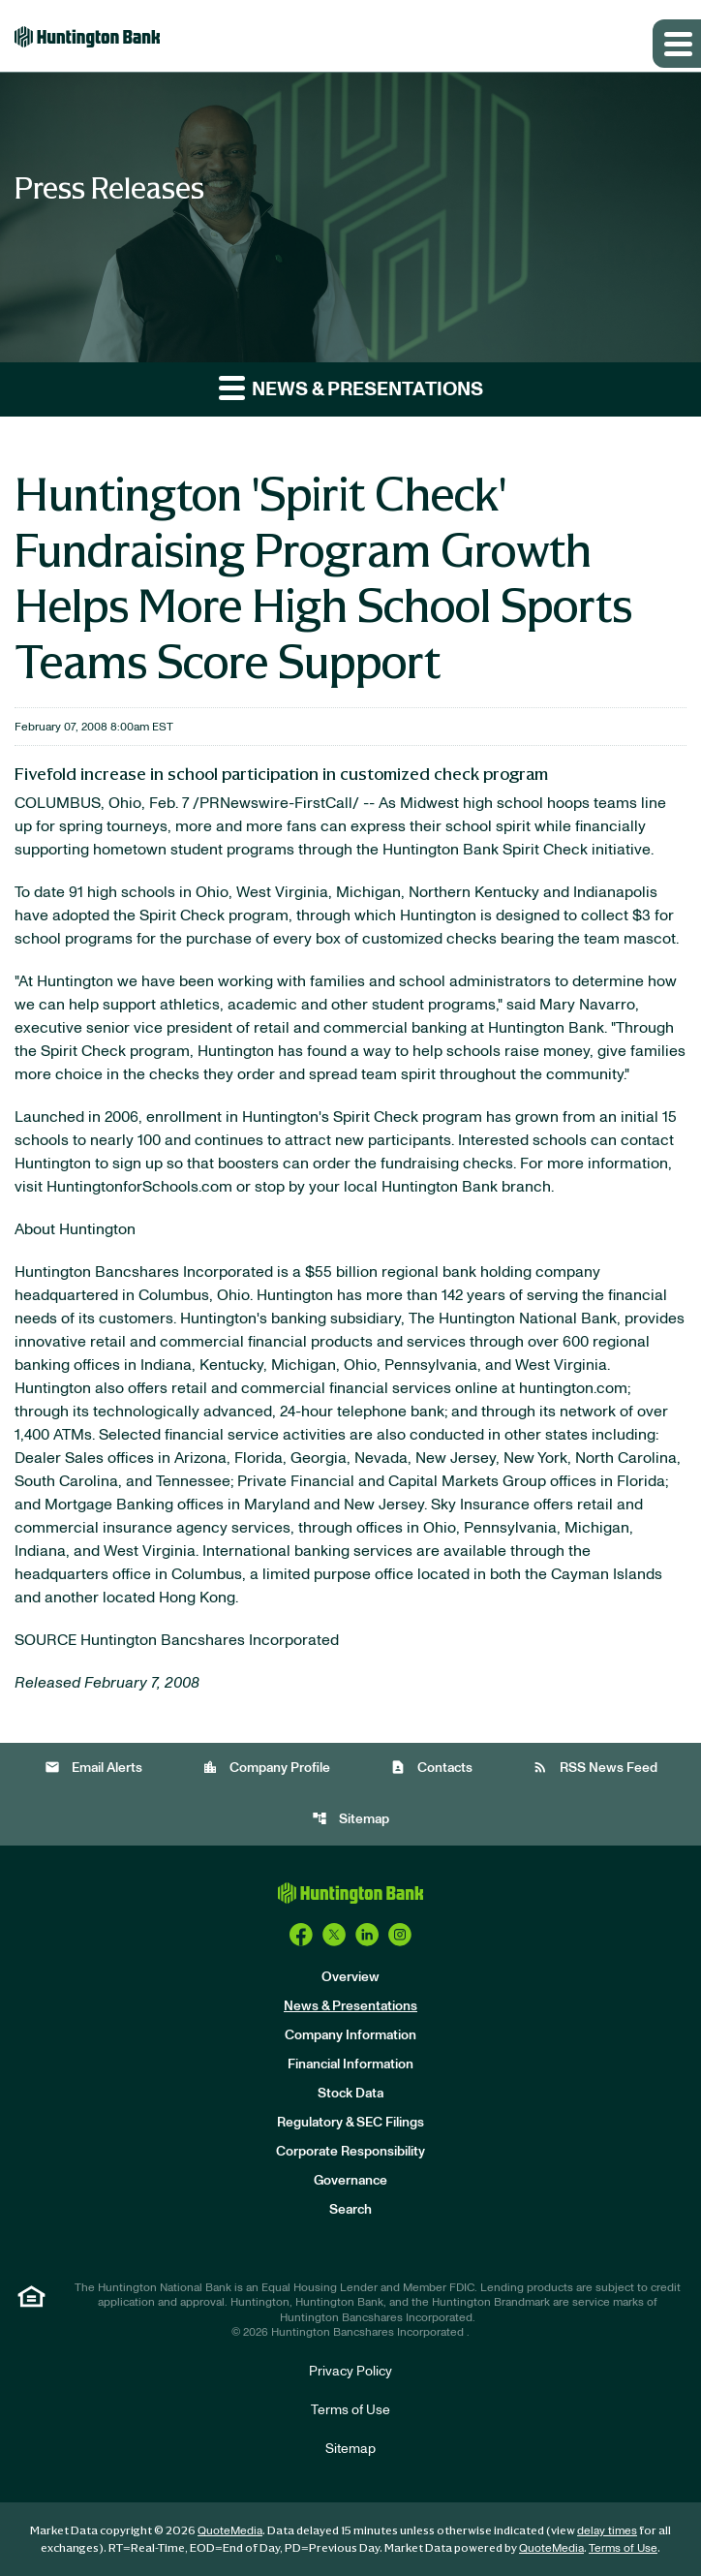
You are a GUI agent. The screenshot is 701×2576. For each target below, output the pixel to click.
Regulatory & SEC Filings (350, 2122)
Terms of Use (350, 2410)
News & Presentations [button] (351, 387)
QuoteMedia (230, 2530)
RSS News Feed (595, 1767)
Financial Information (350, 2064)
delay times (607, 2530)
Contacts (431, 1767)
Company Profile (266, 1767)
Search (350, 2210)
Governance (350, 2181)
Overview (350, 1977)
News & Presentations (350, 2006)
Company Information (350, 2035)
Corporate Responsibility (350, 2151)
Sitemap (350, 1819)
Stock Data (350, 2093)
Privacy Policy (350, 2371)
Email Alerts (93, 1767)
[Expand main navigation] (677, 43)
